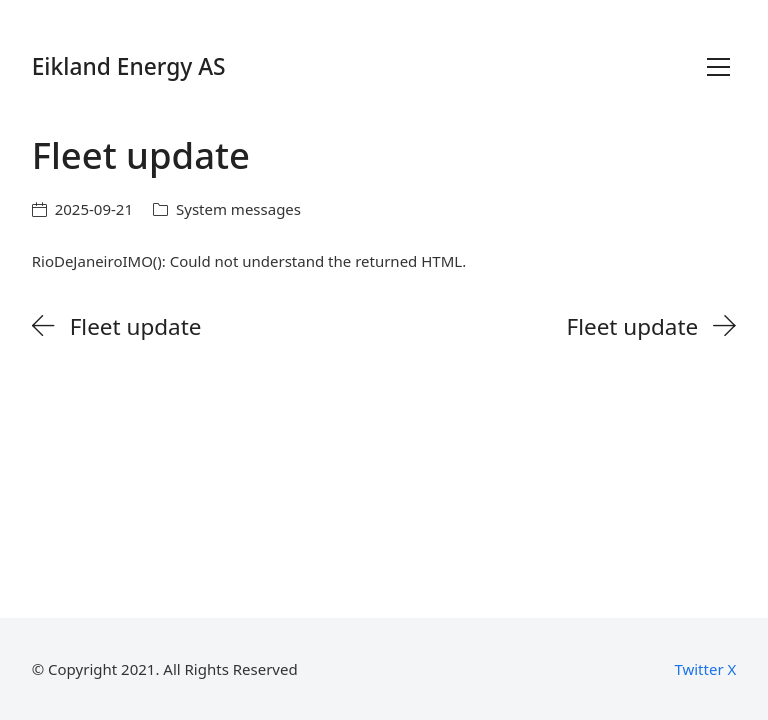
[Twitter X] (705, 669)
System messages (238, 209)
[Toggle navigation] (718, 67)
